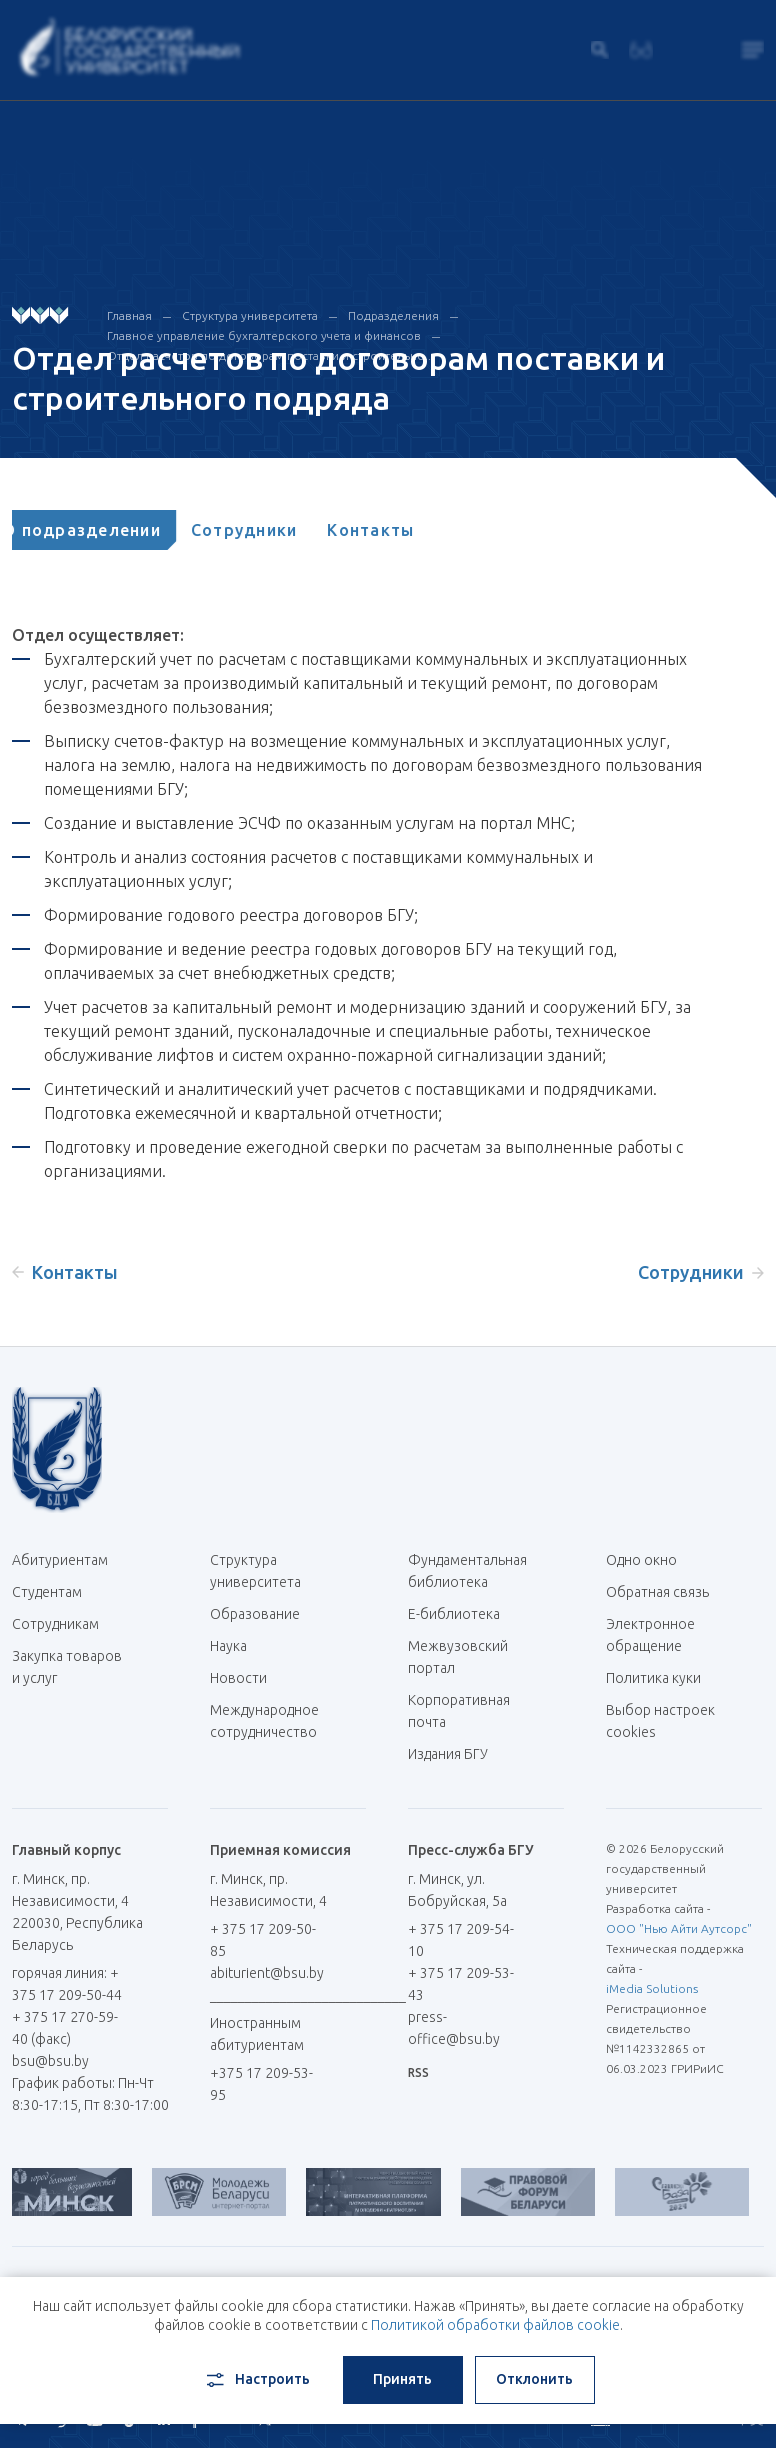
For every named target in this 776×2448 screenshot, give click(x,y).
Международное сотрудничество (264, 1731)
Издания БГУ (448, 1754)
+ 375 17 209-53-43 (461, 1984)
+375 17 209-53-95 (261, 2084)
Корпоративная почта (459, 1711)
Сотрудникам (55, 1624)
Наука (228, 1646)
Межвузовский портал (458, 1657)
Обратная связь (657, 1592)
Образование (255, 1614)
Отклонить (534, 2379)
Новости (238, 1678)
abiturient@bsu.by (267, 1973)
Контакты (395, 530)
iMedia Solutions (652, 1988)
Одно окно (641, 1560)
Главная (129, 315)
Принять (402, 2379)
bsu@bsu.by (50, 2061)
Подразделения (393, 315)
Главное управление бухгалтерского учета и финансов (264, 335)
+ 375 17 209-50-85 (263, 1940)
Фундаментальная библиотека (467, 1571)
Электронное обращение (650, 1635)
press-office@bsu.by (454, 2028)
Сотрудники (269, 530)
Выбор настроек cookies (660, 1721)
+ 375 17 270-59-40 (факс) (65, 2028)
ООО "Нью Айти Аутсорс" (679, 1928)
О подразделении (106, 530)
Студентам (47, 1592)
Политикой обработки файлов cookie (495, 2325)
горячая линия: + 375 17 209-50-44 (67, 1984)
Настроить (256, 2380)
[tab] (106, 530)
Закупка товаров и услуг (67, 1667)
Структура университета (250, 315)
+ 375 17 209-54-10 (461, 1940)
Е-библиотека (461, 1614)
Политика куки (653, 1678)
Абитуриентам (67, 1560)
